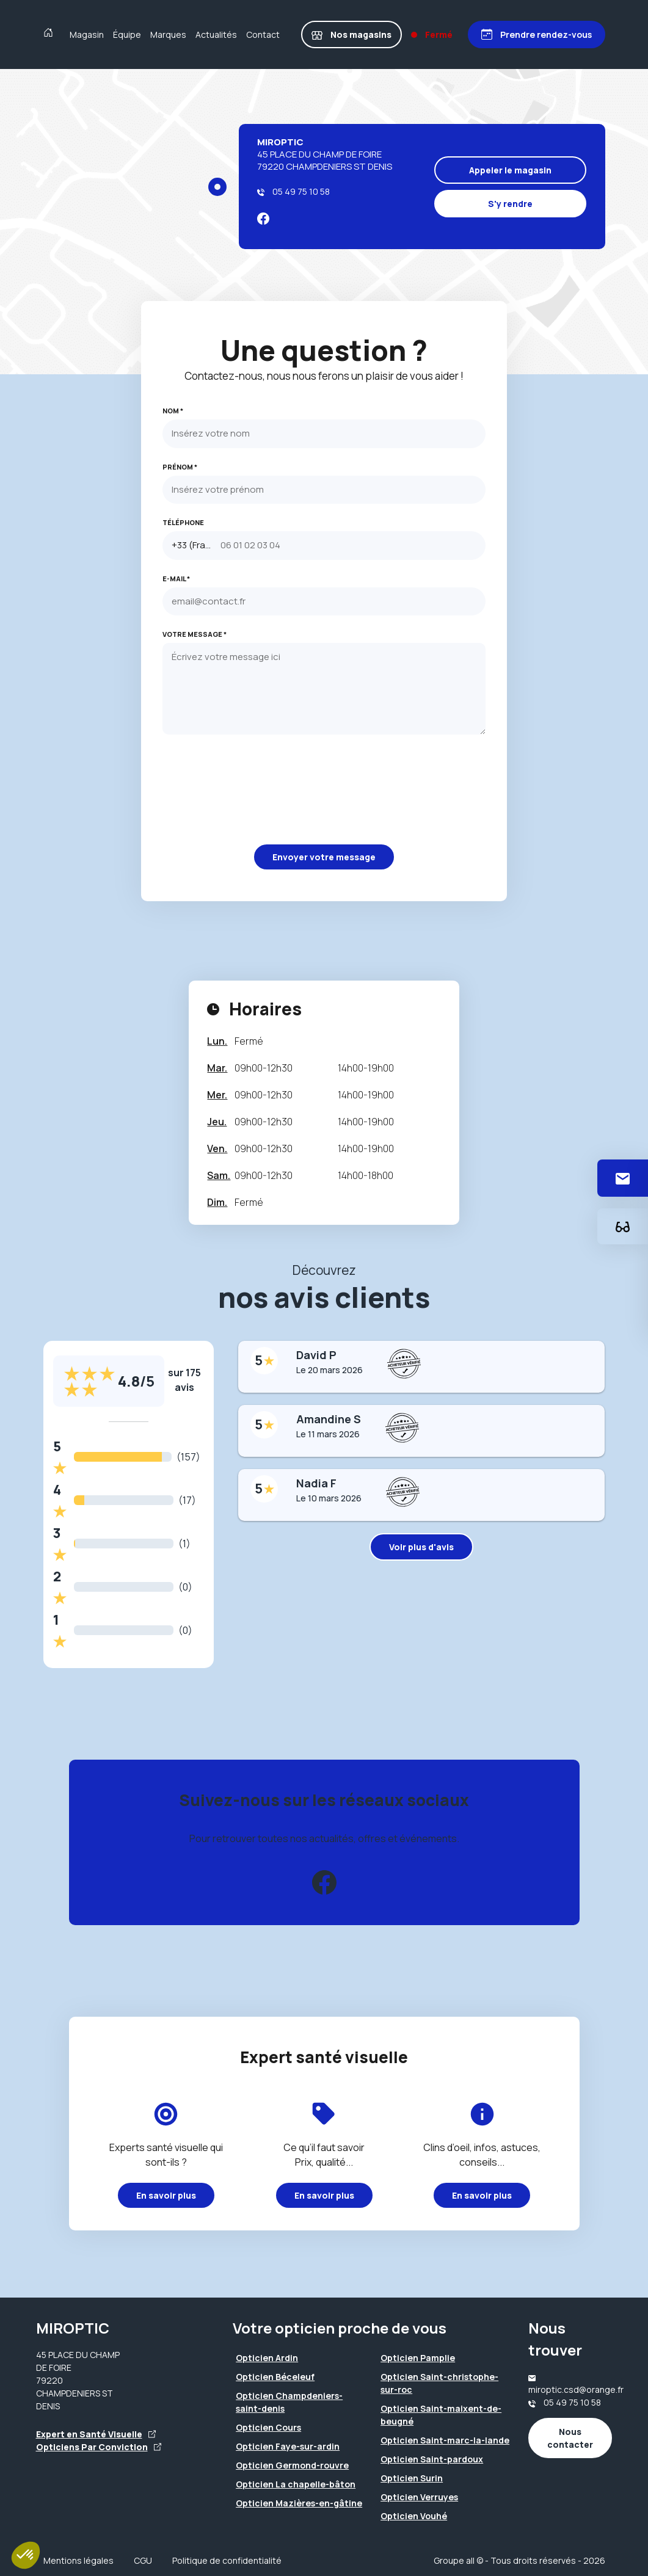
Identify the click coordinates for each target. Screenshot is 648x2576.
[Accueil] (51, 34)
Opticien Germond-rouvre (292, 2465)
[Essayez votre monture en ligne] (622, 1226)
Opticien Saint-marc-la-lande (444, 2440)
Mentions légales (78, 2560)
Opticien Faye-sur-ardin (288, 2446)
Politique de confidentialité (227, 2560)
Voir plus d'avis (421, 1547)
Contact (263, 34)
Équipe (127, 34)
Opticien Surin (411, 2478)
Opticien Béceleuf (275, 2376)
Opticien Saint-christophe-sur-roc (439, 2383)
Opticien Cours (268, 2427)
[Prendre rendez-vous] (536, 34)
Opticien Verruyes (419, 2497)
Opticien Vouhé (413, 2516)
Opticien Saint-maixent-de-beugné (440, 2415)
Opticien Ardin (267, 2358)
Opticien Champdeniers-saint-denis (289, 2402)
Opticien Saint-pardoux (431, 2459)
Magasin (87, 34)
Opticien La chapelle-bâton (295, 2484)
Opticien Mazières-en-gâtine (299, 2503)
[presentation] (255, 789)
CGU (143, 2560)
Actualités (216, 34)
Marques (168, 34)
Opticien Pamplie (417, 2358)
